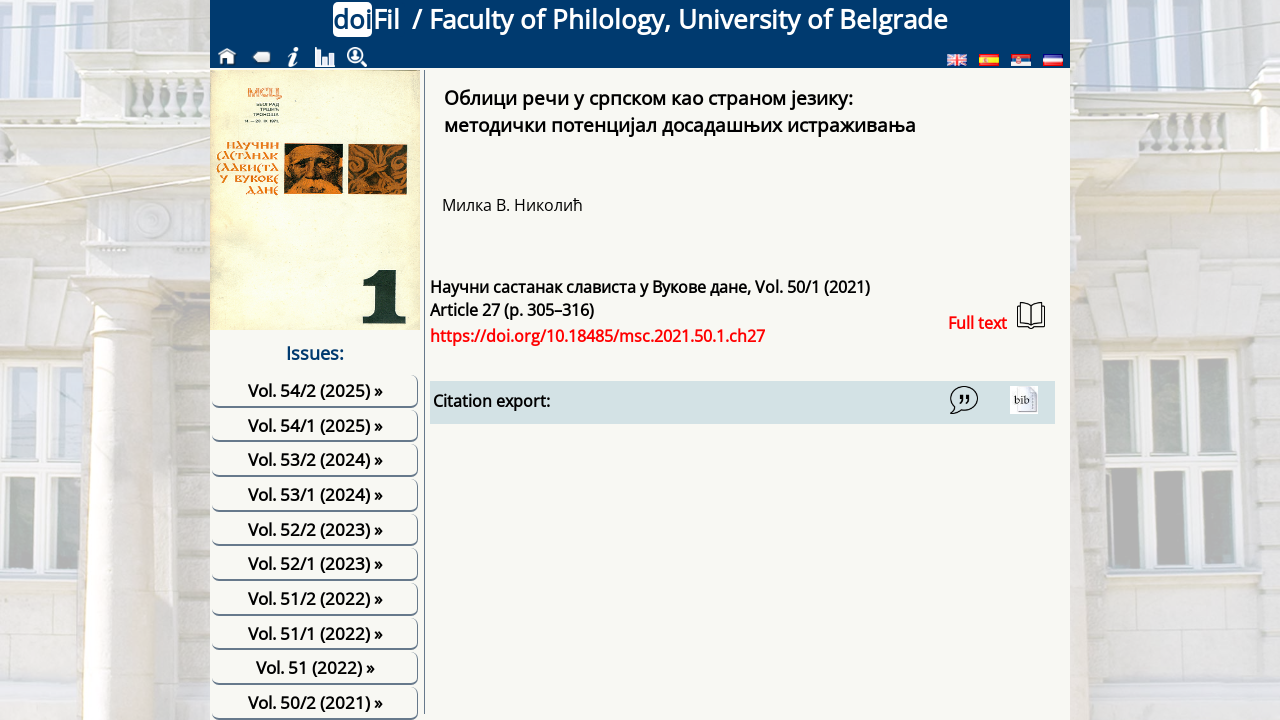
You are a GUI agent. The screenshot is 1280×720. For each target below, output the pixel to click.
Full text (996, 317)
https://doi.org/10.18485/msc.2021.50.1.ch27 (597, 336)
